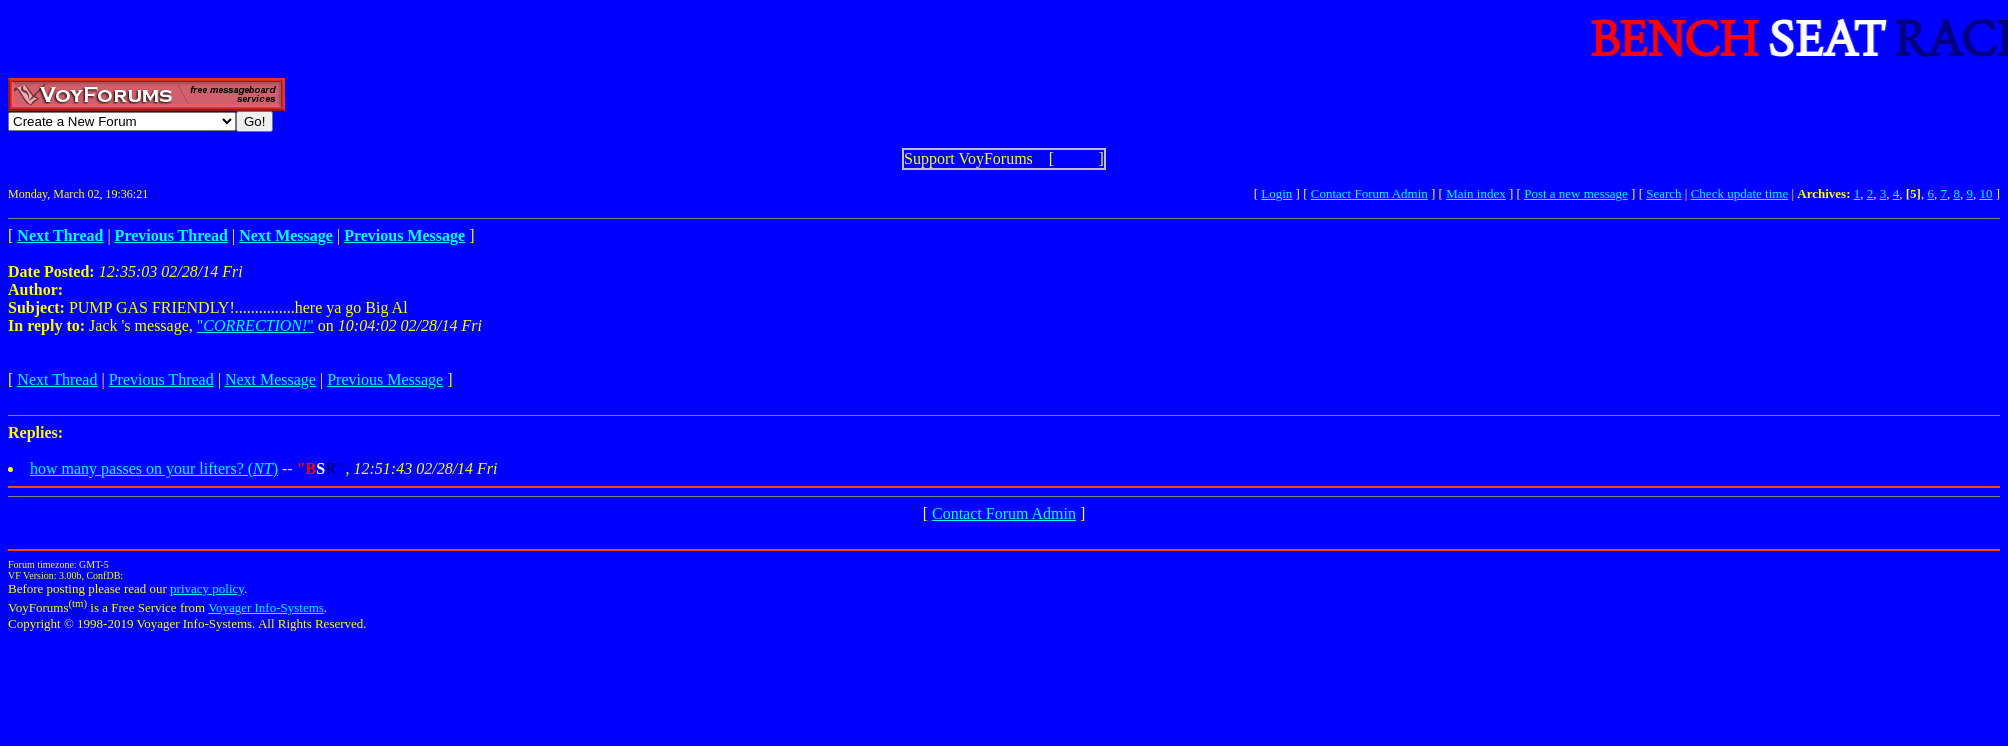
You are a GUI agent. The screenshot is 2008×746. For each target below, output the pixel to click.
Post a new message (1576, 193)
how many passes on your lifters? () (154, 468)
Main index (1476, 193)
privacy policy (207, 588)
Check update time (1739, 193)
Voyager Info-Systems (266, 607)
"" (255, 325)
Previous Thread (161, 379)
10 (1985, 193)
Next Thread (57, 379)
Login (1276, 193)
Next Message (270, 379)
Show (1076, 158)
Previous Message (385, 379)
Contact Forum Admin (1369, 193)
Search (1663, 193)
